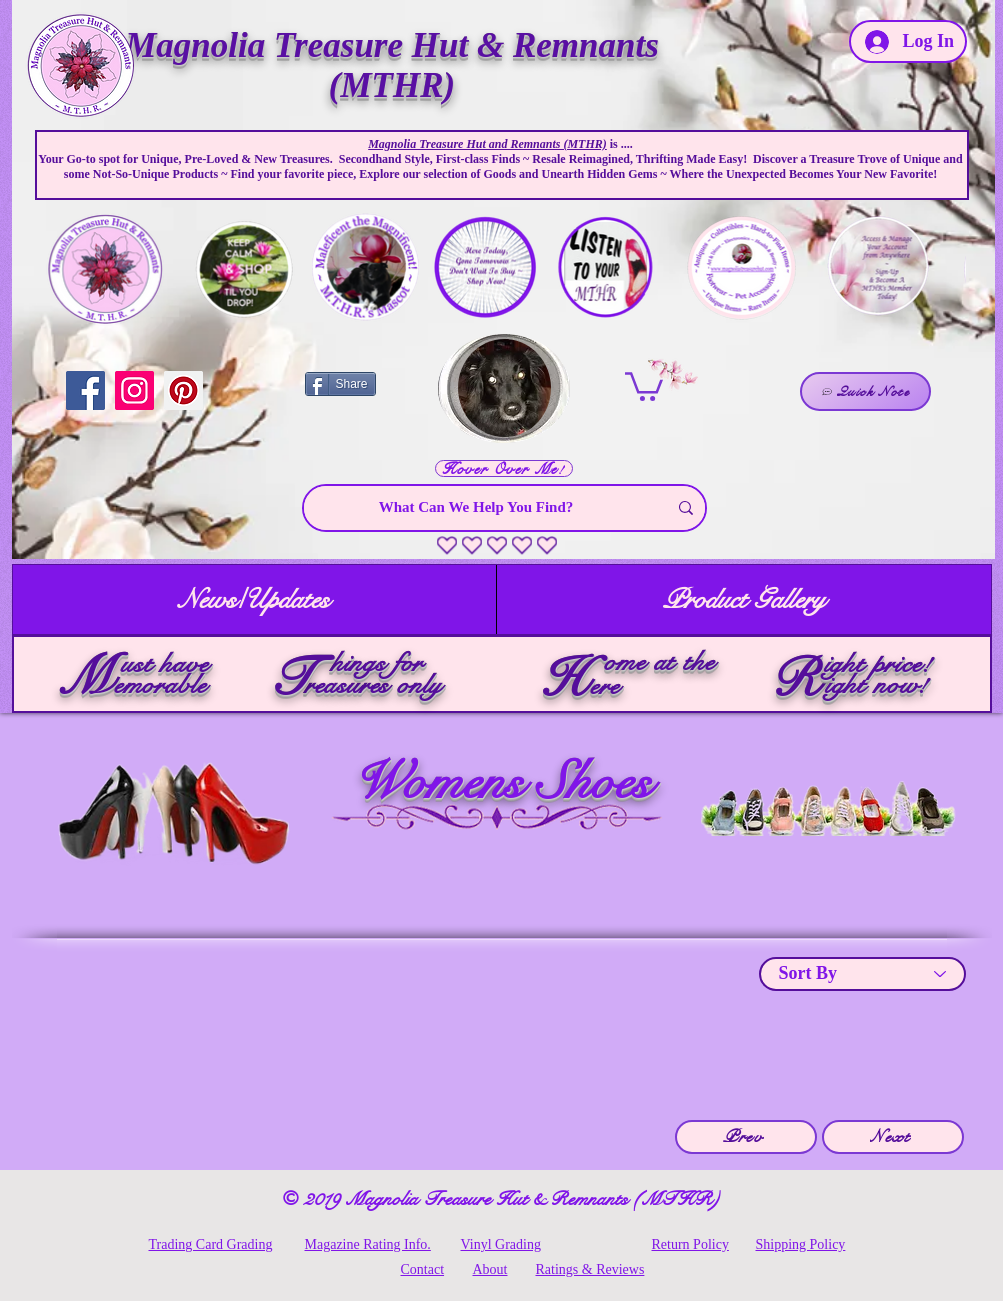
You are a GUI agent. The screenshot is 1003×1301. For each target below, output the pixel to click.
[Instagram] (134, 390)
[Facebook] (85, 390)
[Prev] (746, 1137)
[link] (644, 385)
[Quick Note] (865, 391)
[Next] (893, 1137)
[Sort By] (862, 974)
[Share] (340, 384)
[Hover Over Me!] (504, 468)
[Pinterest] (183, 390)
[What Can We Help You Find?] (476, 508)
